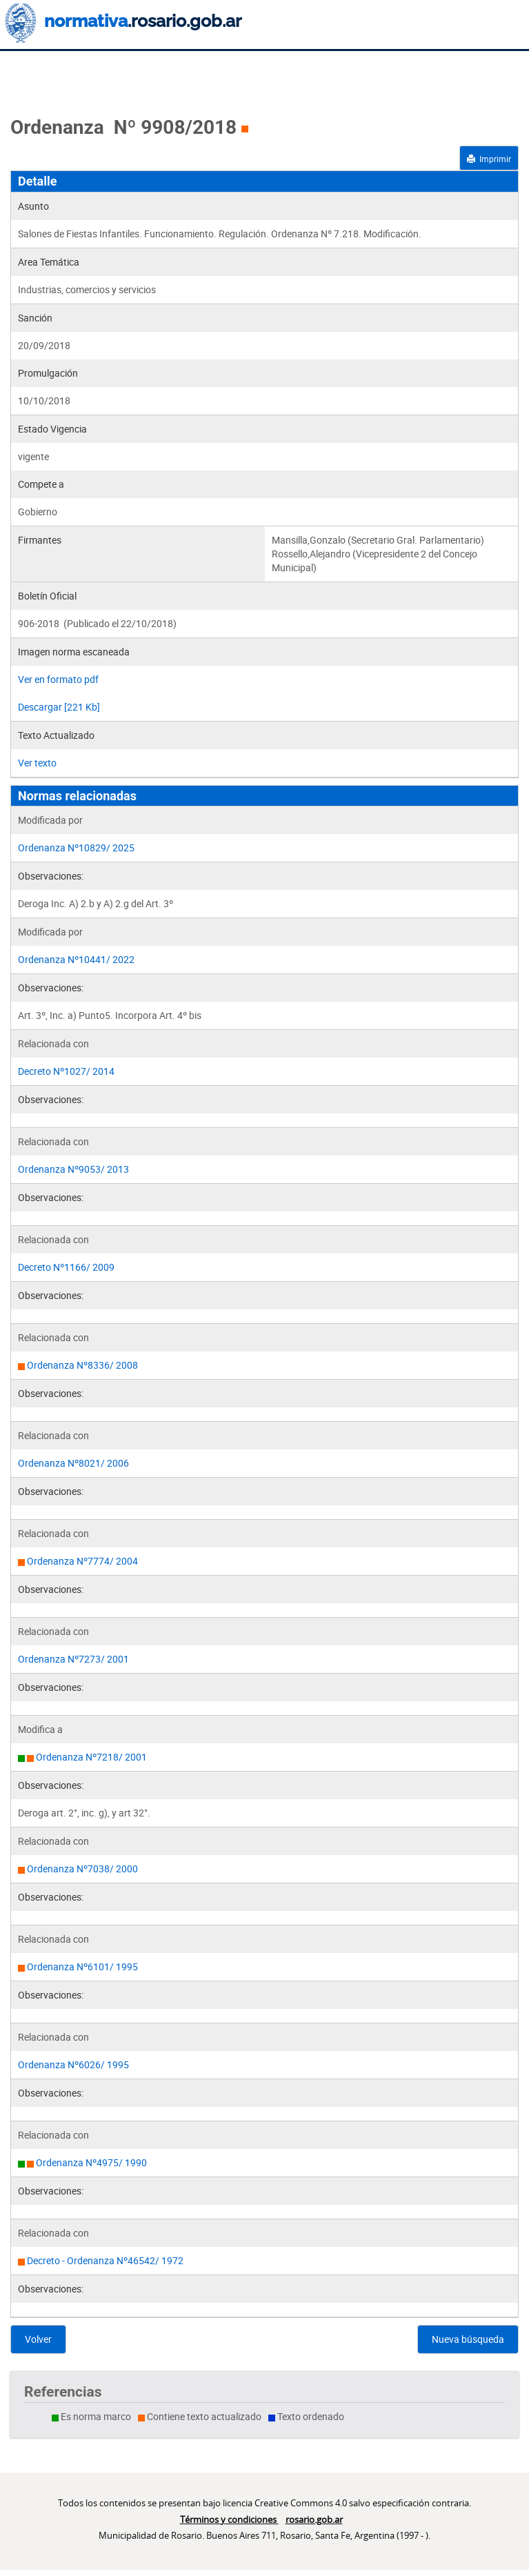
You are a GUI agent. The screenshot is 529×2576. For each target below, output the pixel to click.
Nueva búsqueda (468, 2339)
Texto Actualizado (56, 735)
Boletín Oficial (47, 595)
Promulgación (48, 372)
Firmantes (39, 539)
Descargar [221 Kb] (59, 706)
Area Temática (48, 261)
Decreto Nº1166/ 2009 (66, 1267)
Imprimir (489, 158)
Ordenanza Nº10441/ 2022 (76, 959)
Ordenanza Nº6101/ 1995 (82, 1966)
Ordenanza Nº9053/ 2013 (73, 1169)
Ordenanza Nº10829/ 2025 (76, 847)
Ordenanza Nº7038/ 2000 (82, 1868)
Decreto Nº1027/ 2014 (66, 1071)
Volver (38, 2339)
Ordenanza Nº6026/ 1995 (73, 2064)
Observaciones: (50, 875)
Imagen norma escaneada (74, 651)
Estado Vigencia (52, 428)
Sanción (35, 317)
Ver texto (37, 762)
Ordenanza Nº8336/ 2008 (82, 1364)
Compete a (41, 484)
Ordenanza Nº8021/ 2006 (73, 1462)
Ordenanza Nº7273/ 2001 (73, 1658)
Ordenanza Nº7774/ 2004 (82, 1560)
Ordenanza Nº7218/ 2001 (91, 1756)
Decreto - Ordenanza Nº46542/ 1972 (105, 2260)
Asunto (33, 205)
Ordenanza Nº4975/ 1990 (91, 2162)
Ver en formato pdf (58, 679)
